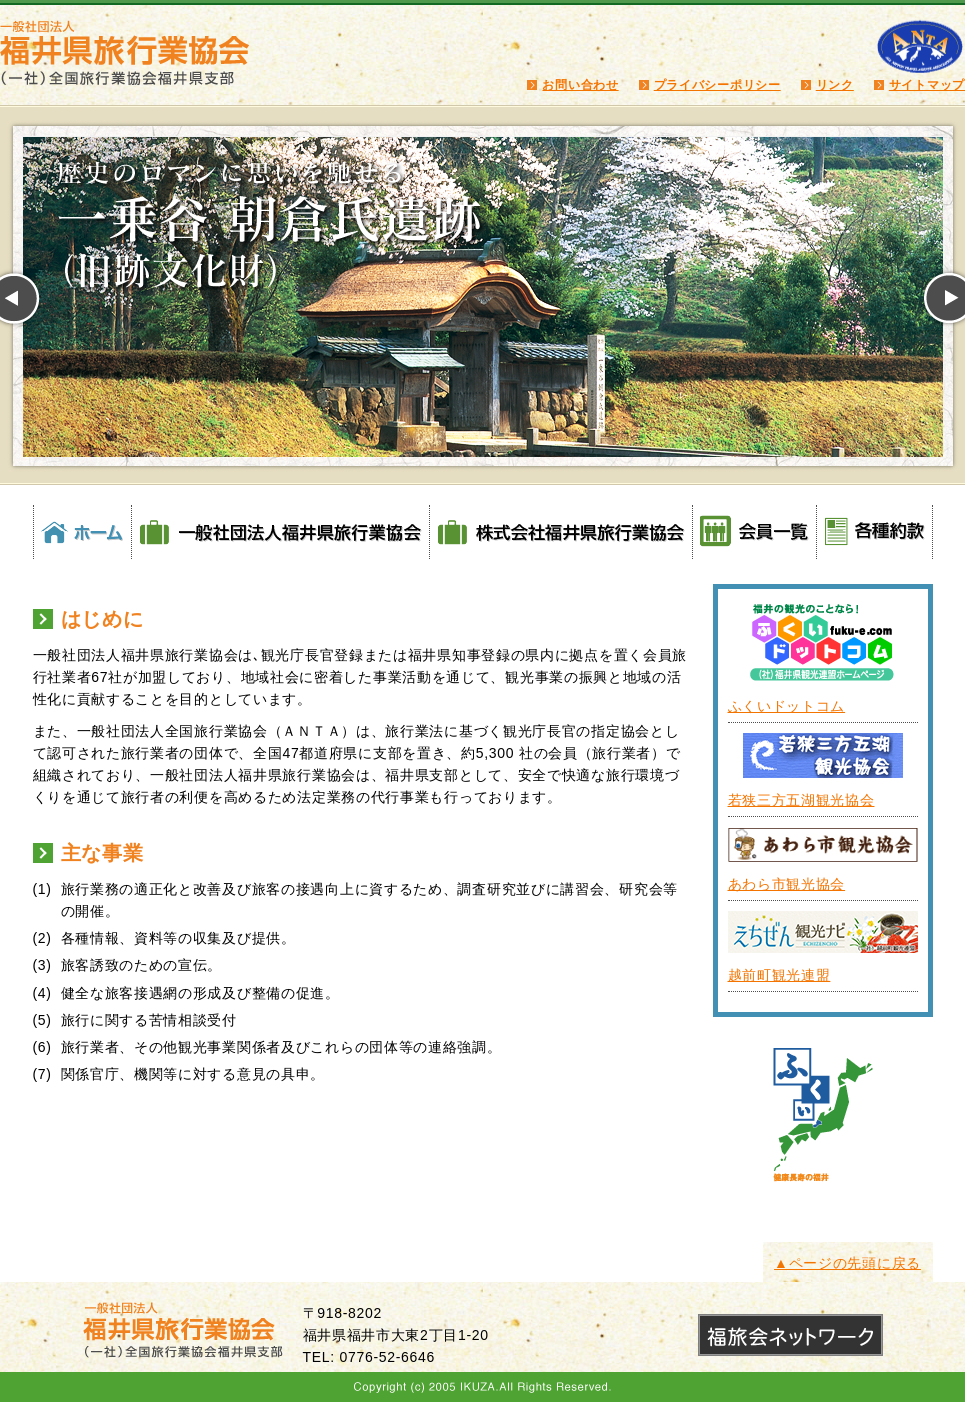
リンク (835, 85)
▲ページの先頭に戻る (847, 1263)
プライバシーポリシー (717, 85)
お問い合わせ (580, 85)
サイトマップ (927, 85)
